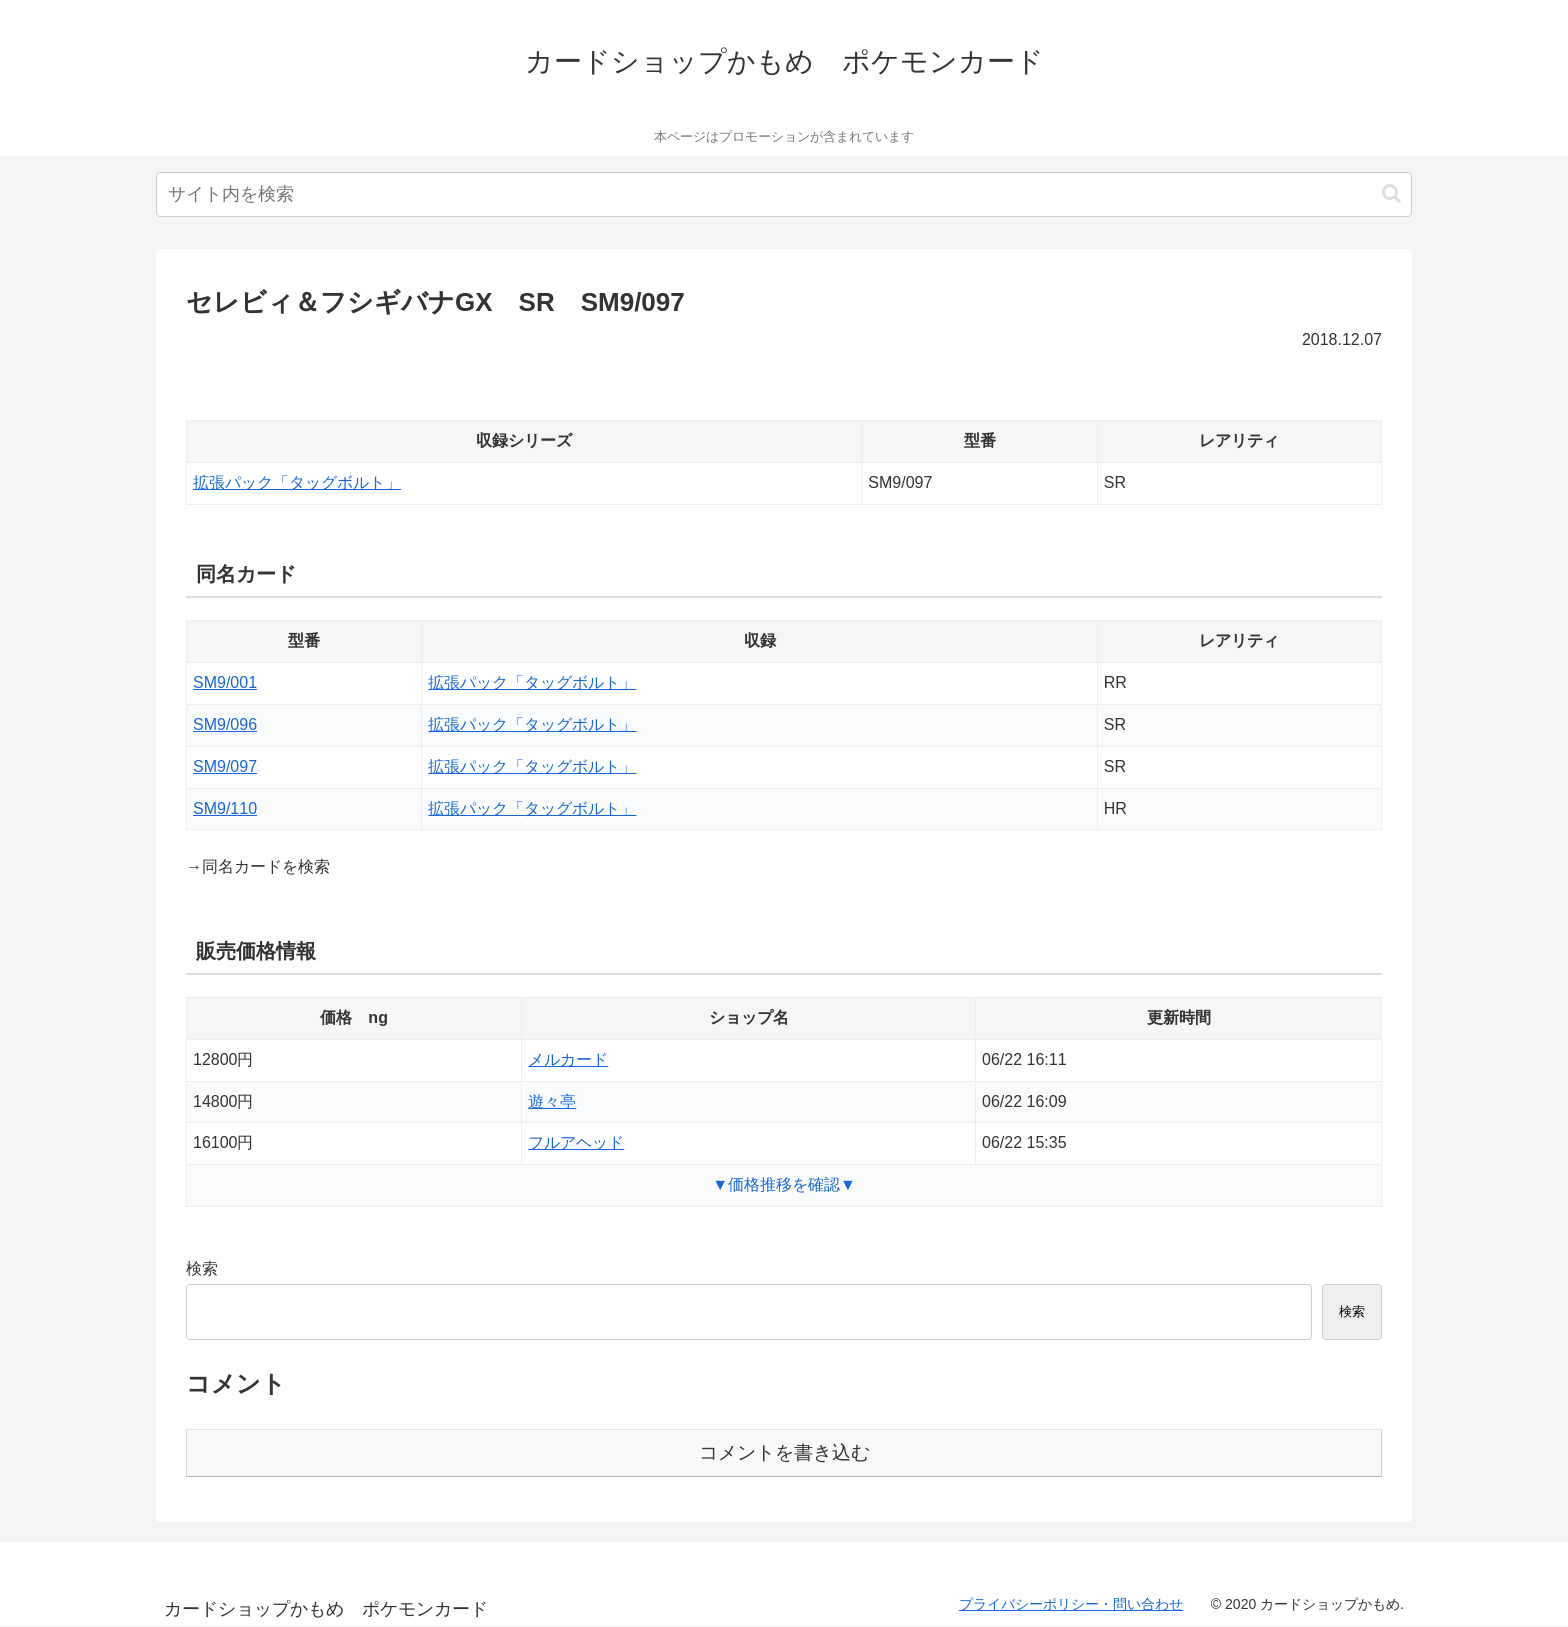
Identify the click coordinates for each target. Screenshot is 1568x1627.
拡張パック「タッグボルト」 (297, 482)
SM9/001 (225, 682)
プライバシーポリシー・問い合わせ (1071, 1604)
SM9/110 (225, 808)
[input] (784, 194)
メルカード (568, 1059)
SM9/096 (225, 724)
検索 (202, 1268)
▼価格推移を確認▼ (784, 1184)
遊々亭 (552, 1101)
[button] (1391, 193)
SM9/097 (225, 766)
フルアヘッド (576, 1142)
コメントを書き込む (784, 1452)
